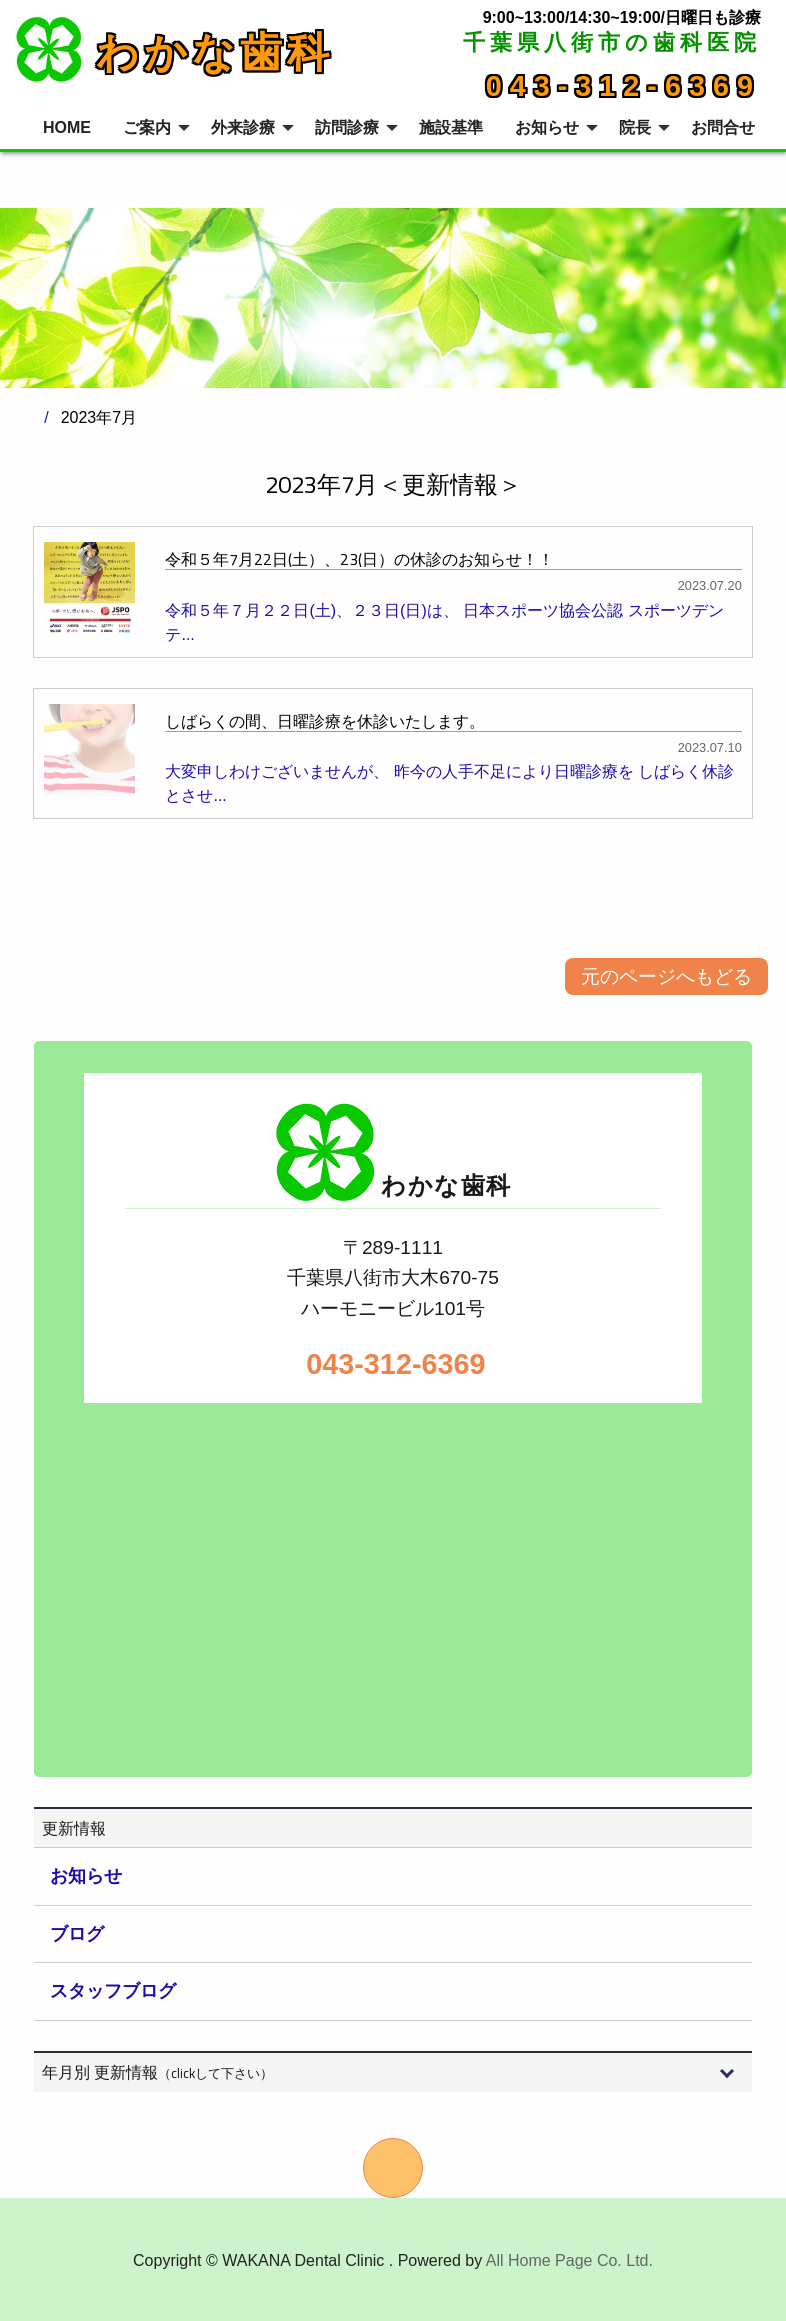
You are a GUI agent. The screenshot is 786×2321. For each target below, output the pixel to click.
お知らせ (86, 1876)
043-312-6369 (623, 86)
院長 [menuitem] (635, 127)
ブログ (77, 1934)
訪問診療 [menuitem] (347, 127)
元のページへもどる (666, 976)
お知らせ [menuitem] (547, 127)
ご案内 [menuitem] (147, 127)
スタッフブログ (113, 1991)
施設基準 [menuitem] (451, 127)
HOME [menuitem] (67, 127)
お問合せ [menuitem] (723, 127)
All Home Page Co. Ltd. (569, 2260)
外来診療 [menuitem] (243, 127)
